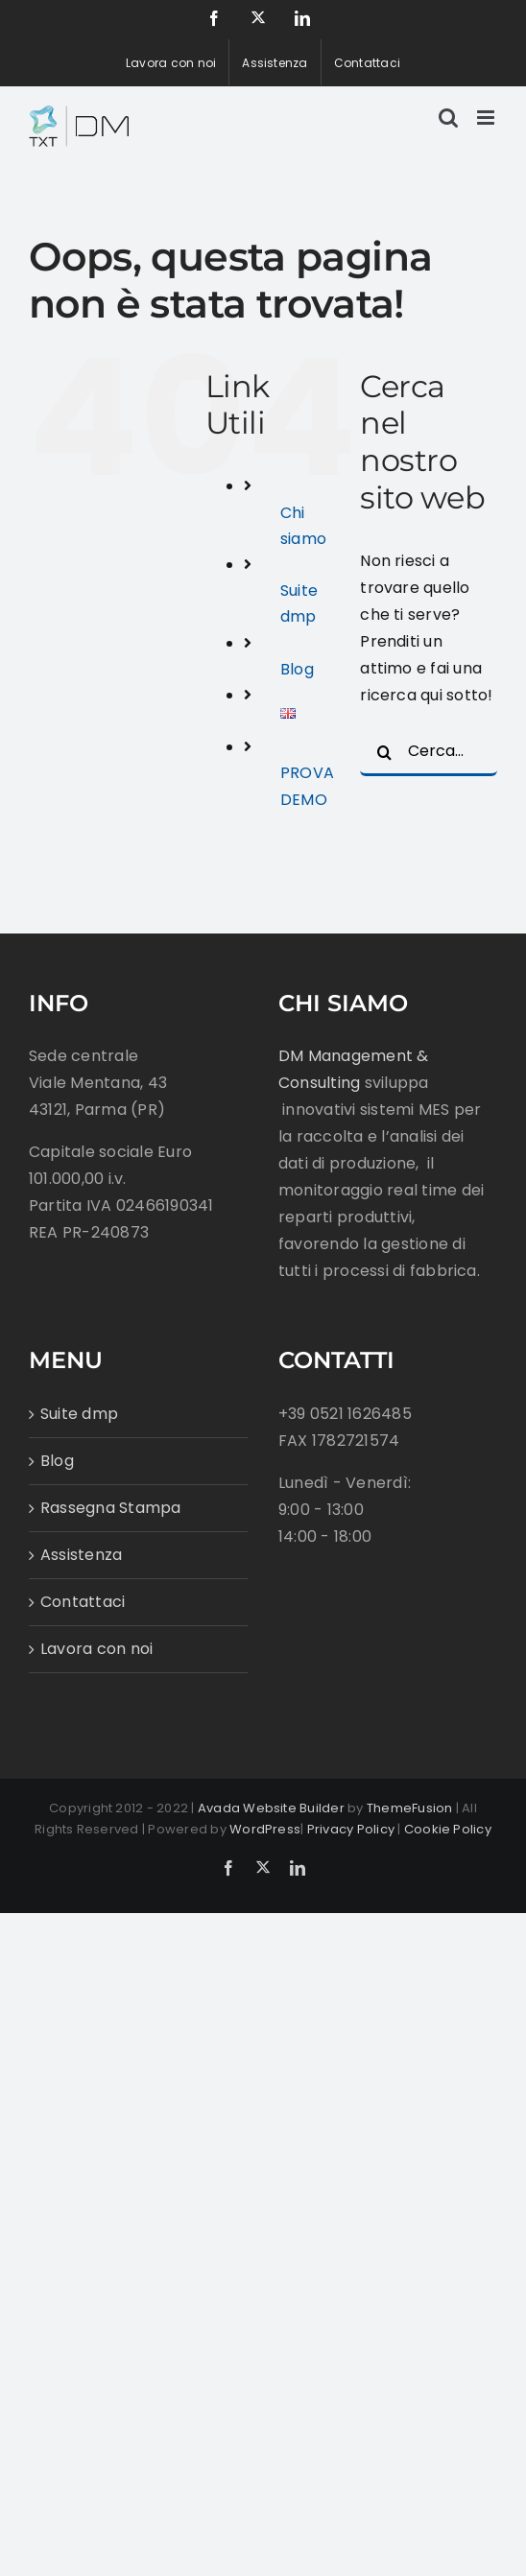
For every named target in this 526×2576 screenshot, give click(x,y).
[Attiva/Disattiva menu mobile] (487, 117)
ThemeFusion (410, 1808)
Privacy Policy (350, 1829)
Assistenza (81, 1555)
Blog (297, 669)
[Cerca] (384, 752)
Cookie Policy (447, 1829)
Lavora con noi (96, 1649)
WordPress (264, 1829)
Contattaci (82, 1602)
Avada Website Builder (271, 1808)
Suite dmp (79, 1414)
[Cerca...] (428, 752)
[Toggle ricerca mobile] (448, 117)
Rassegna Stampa (110, 1508)
